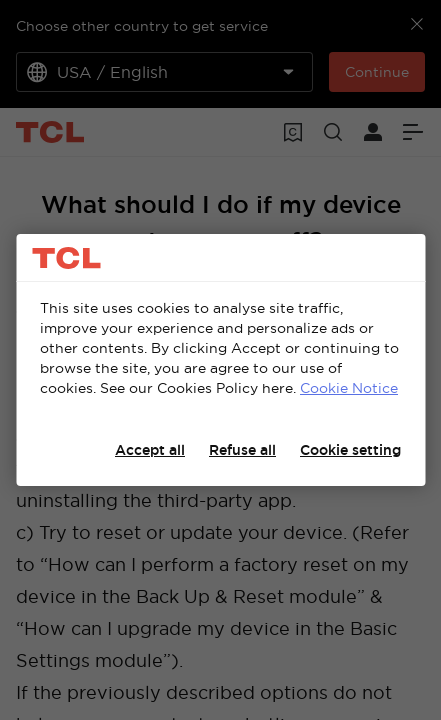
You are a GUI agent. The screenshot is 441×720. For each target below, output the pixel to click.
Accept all (150, 450)
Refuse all (242, 450)
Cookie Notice (349, 388)
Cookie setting (350, 450)
